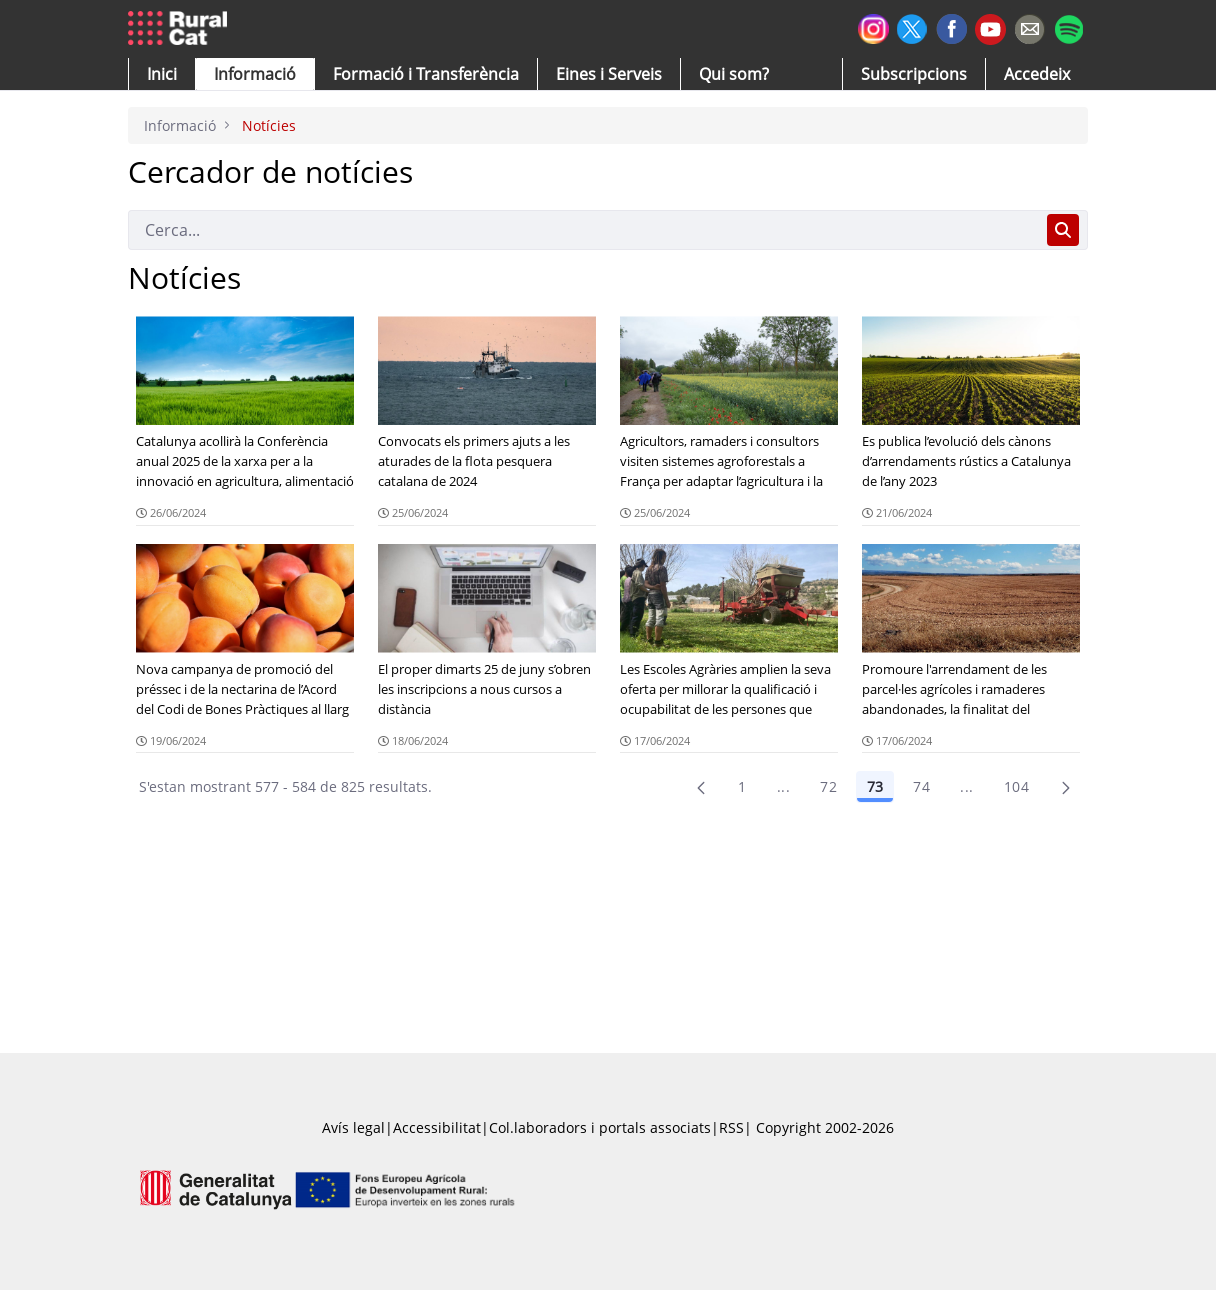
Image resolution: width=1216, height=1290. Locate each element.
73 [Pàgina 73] (875, 786)
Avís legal (353, 1127)
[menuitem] (426, 74)
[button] (162, 74)
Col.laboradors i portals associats (600, 1127)
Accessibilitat (437, 1127)
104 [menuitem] (1016, 786)
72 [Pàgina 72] (828, 786)
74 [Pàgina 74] (921, 786)
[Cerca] (583, 230)
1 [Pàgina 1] (742, 786)
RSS (731, 1127)
